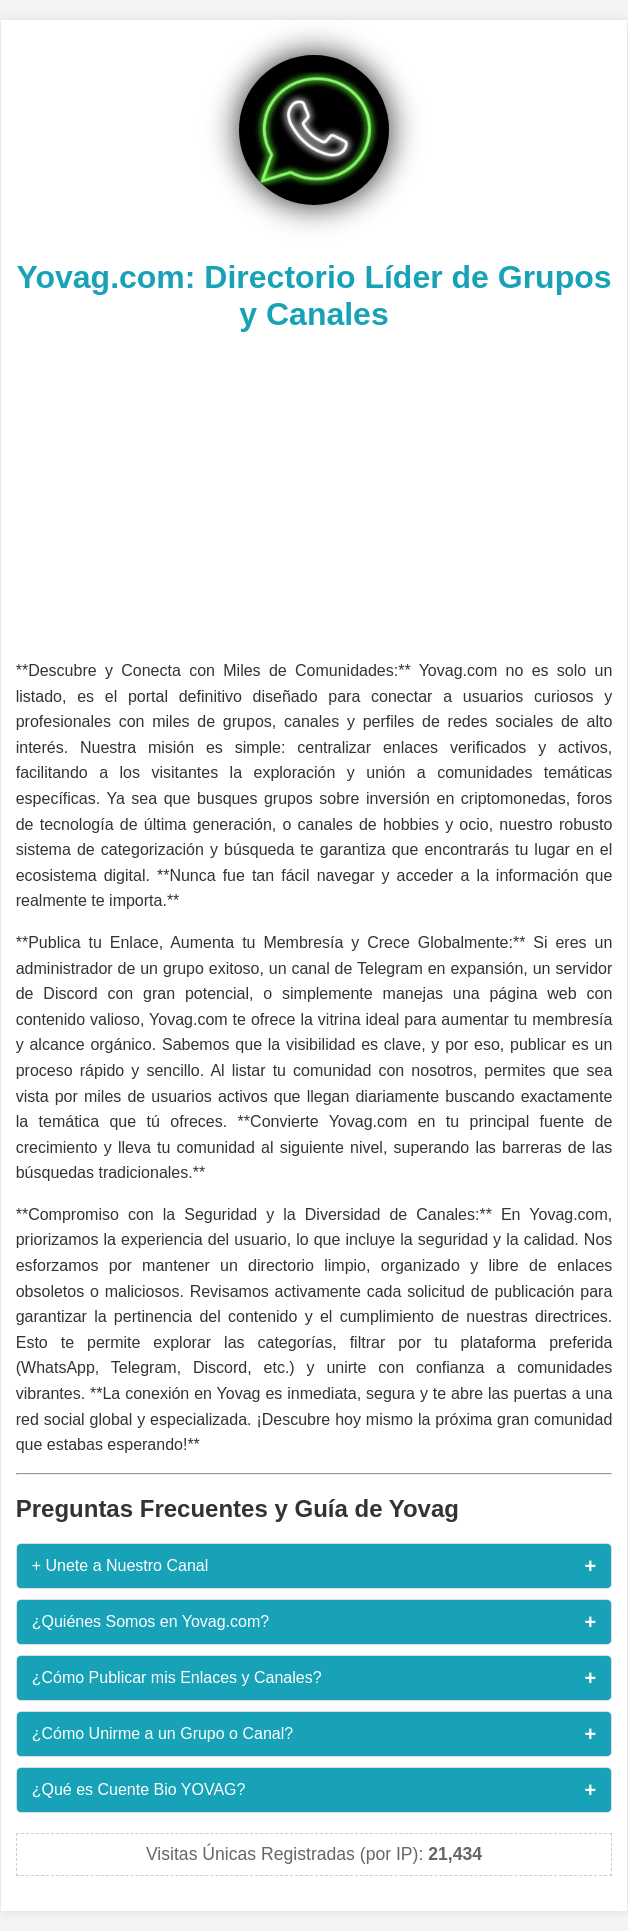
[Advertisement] (314, 493)
